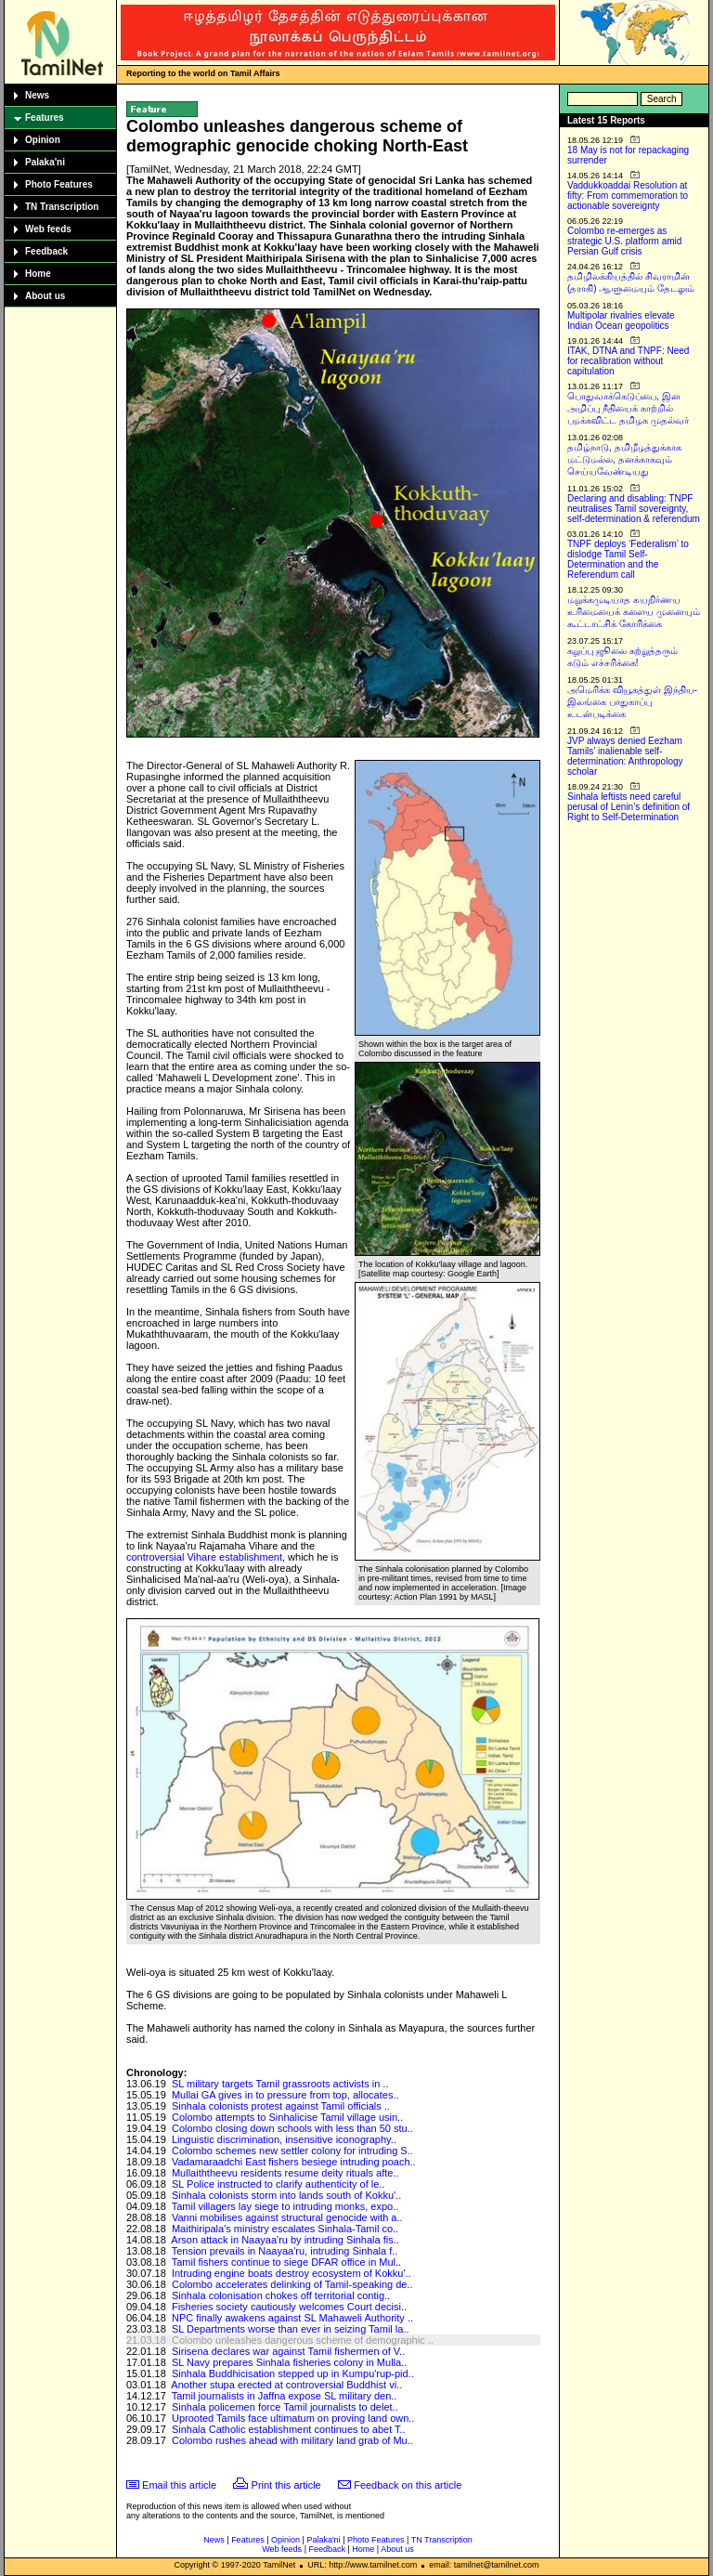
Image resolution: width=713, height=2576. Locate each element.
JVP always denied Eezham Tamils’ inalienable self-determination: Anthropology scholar (625, 756)
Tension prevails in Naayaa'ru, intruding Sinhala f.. (285, 2250)
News (37, 95)
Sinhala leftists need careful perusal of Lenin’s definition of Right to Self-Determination (628, 806)
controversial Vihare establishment (204, 1557)
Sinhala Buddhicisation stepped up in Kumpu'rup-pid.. (293, 2373)
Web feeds (48, 229)
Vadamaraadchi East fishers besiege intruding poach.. (294, 2161)
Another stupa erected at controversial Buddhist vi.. (286, 2384)
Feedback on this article (407, 2485)
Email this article (179, 2485)
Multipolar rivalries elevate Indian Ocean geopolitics (621, 320)
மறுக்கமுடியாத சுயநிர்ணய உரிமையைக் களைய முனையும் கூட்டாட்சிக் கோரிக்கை (633, 612)
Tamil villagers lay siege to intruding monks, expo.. (285, 2206)
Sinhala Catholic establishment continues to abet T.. (289, 2429)
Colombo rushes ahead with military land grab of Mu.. (292, 2440)
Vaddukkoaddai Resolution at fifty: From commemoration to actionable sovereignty (627, 195)
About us (45, 296)
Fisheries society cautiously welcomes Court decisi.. (289, 2306)
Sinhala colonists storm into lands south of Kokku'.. (286, 2195)
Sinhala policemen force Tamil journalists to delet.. (285, 2407)
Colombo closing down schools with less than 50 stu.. (292, 2128)
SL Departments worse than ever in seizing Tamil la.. (290, 2328)
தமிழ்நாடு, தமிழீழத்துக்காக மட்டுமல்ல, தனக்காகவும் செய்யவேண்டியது (624, 459)
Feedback (46, 251)
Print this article (286, 2485)
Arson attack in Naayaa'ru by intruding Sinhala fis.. (284, 2239)
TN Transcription (61, 207)
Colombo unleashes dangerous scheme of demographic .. (303, 2340)
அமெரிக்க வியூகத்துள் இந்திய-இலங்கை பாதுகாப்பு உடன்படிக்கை (632, 702)
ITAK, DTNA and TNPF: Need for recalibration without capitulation (628, 361)
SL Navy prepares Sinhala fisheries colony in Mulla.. (289, 2362)
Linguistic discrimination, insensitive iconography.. (284, 2139)
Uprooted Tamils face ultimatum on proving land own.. (293, 2418)
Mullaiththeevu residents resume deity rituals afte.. (285, 2172)
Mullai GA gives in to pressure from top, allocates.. (285, 2094)
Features (44, 117)
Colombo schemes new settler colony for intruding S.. (292, 2150)
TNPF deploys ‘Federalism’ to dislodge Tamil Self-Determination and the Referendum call (628, 559)
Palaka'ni (45, 162)
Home (38, 273)
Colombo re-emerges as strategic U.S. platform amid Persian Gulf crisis (624, 241)
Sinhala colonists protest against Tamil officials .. (281, 2106)
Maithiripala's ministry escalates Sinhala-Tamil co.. (285, 2228)
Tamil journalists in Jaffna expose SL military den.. (284, 2395)
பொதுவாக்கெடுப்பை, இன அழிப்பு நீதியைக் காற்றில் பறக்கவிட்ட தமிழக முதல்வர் (628, 408)
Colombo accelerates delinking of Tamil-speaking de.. (292, 2284)
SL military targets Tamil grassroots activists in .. (280, 2083)
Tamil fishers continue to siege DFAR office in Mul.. (286, 2262)
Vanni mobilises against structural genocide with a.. (287, 2217)
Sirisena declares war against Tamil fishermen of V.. (288, 2351)
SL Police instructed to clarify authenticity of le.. (278, 2184)
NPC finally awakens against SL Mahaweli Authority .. (292, 2317)
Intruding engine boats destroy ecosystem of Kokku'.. (291, 2273)
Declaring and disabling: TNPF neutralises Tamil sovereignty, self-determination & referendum (633, 508)
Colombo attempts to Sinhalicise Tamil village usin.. (287, 2117)
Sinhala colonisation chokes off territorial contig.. (281, 2295)
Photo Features (59, 184)
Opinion (42, 140)
